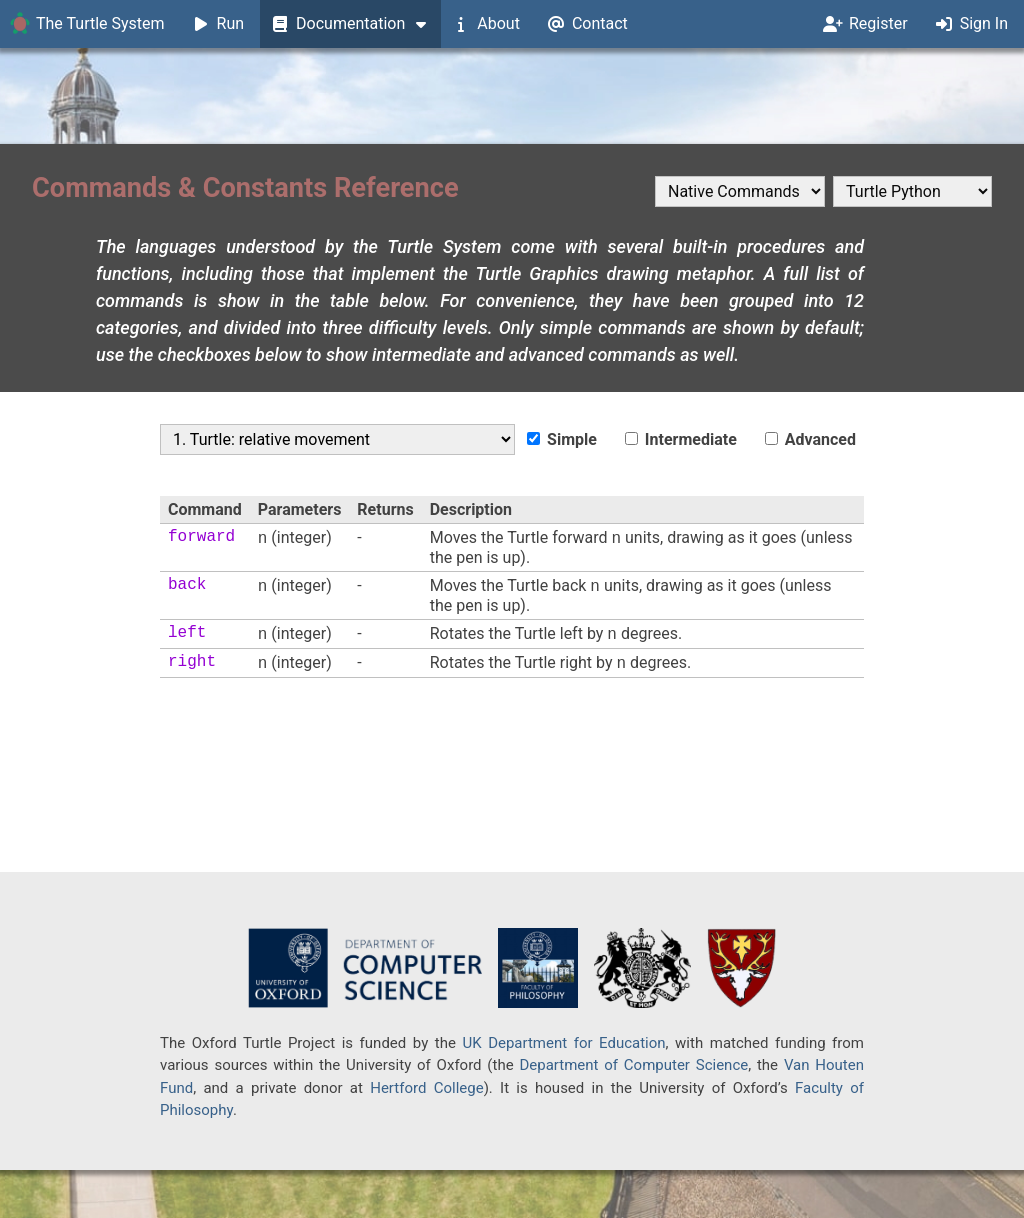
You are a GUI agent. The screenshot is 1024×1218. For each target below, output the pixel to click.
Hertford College (426, 1088)
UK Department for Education (563, 1043)
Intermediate (681, 439)
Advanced (810, 439)
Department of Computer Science (633, 1065)
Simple (562, 439)
